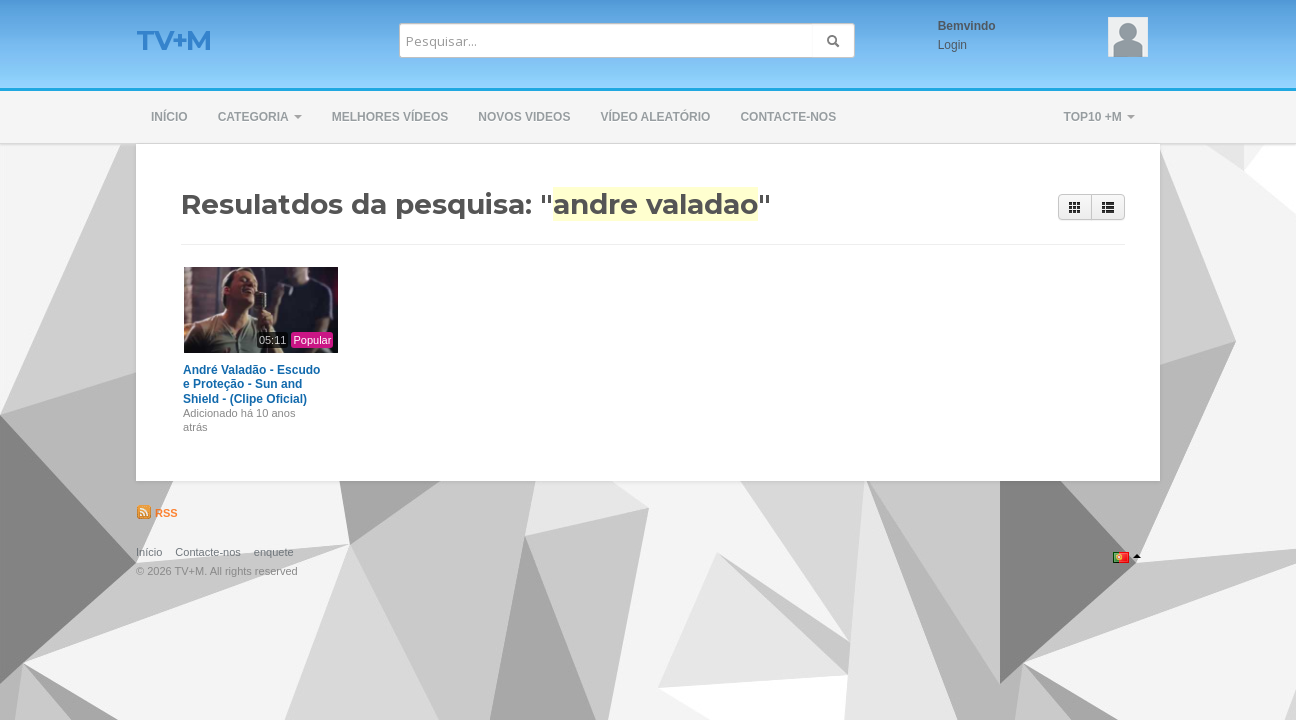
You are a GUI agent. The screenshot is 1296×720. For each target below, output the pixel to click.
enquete (274, 552)
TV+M (173, 40)
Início (169, 117)
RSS (157, 513)
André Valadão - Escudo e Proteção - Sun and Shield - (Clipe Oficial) (251, 384)
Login (952, 45)
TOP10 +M (1099, 117)
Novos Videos (524, 117)
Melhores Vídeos (390, 117)
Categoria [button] (260, 117)
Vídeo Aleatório (655, 117)
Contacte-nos (788, 117)
